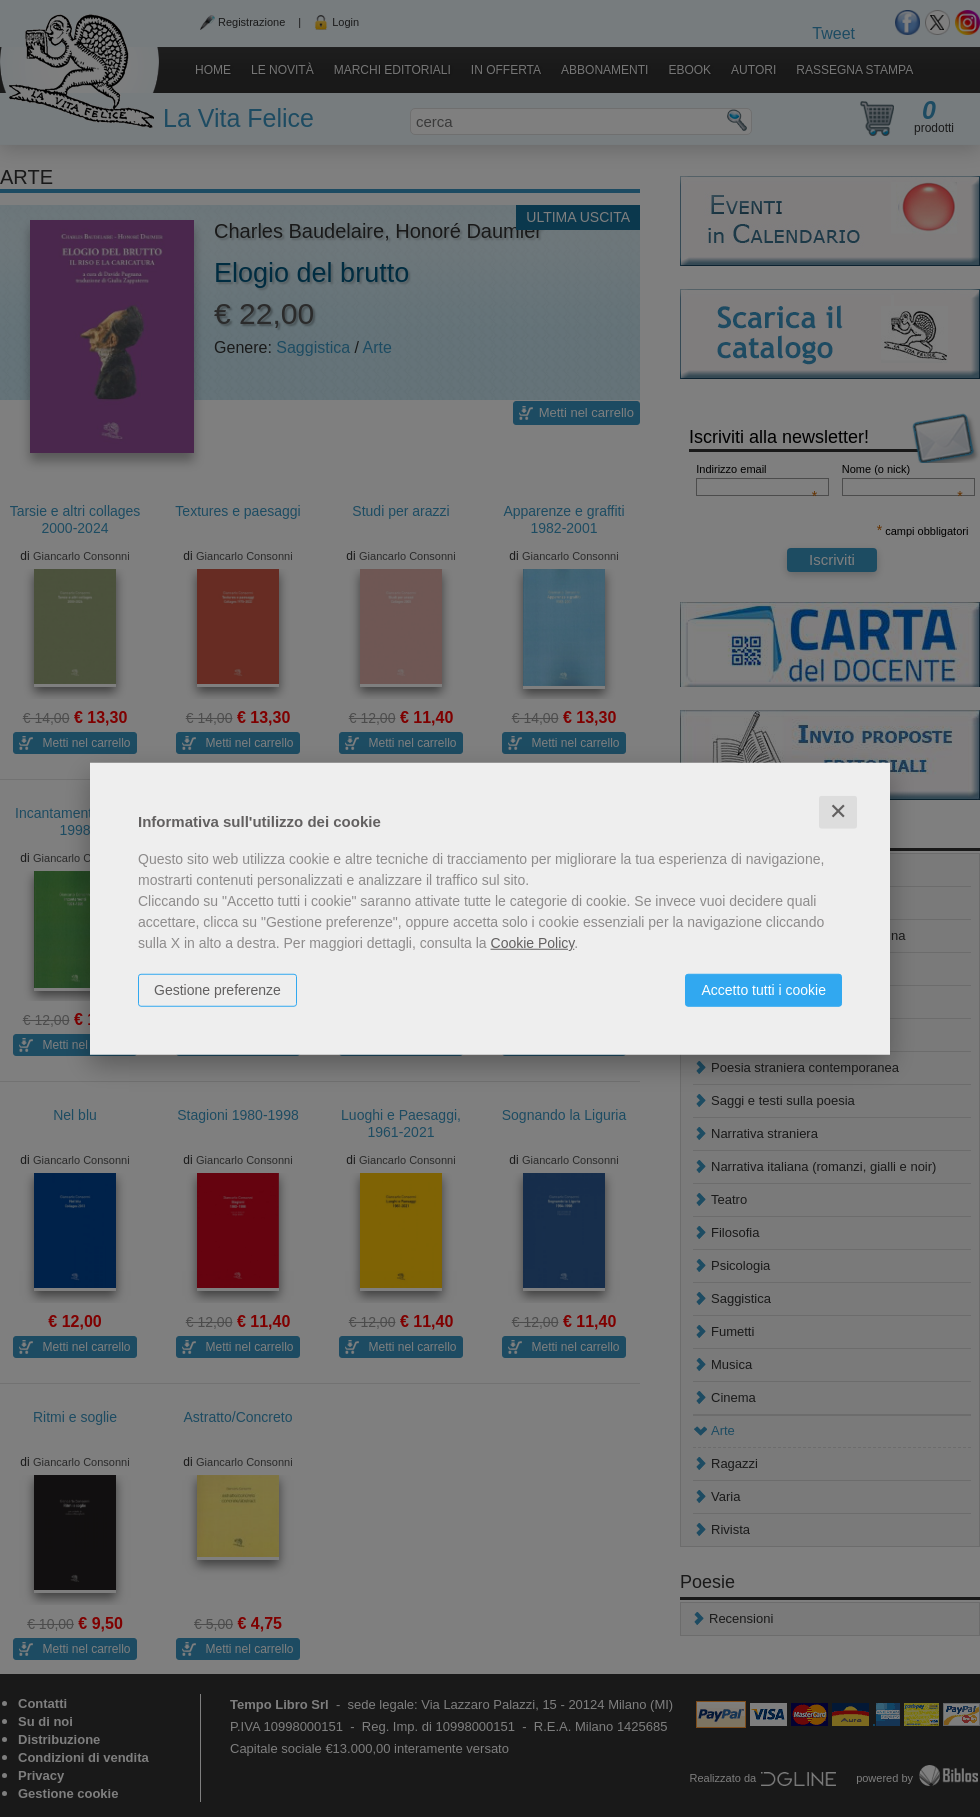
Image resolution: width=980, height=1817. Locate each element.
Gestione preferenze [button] (217, 990)
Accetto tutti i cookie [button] (763, 990)
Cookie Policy (533, 943)
